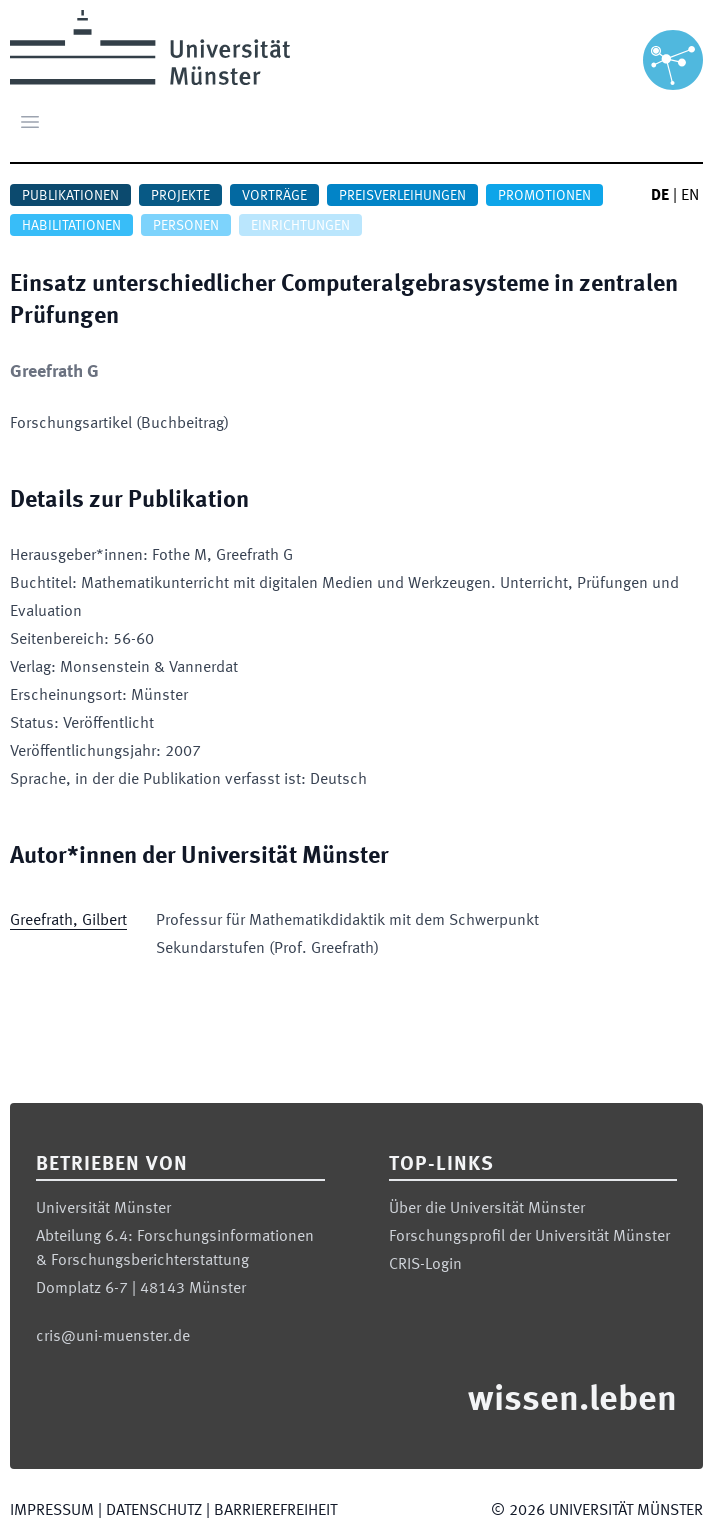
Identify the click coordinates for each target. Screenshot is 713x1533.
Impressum (52, 1511)
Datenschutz (154, 1511)
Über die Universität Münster (487, 1209)
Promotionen (544, 196)
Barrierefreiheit (275, 1511)
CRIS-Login (425, 1265)
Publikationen (70, 196)
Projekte (180, 196)
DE (660, 196)
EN (690, 196)
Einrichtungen (300, 226)
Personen (186, 226)
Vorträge (274, 196)
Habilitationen (71, 226)
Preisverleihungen (402, 196)
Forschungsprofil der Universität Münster (529, 1237)
